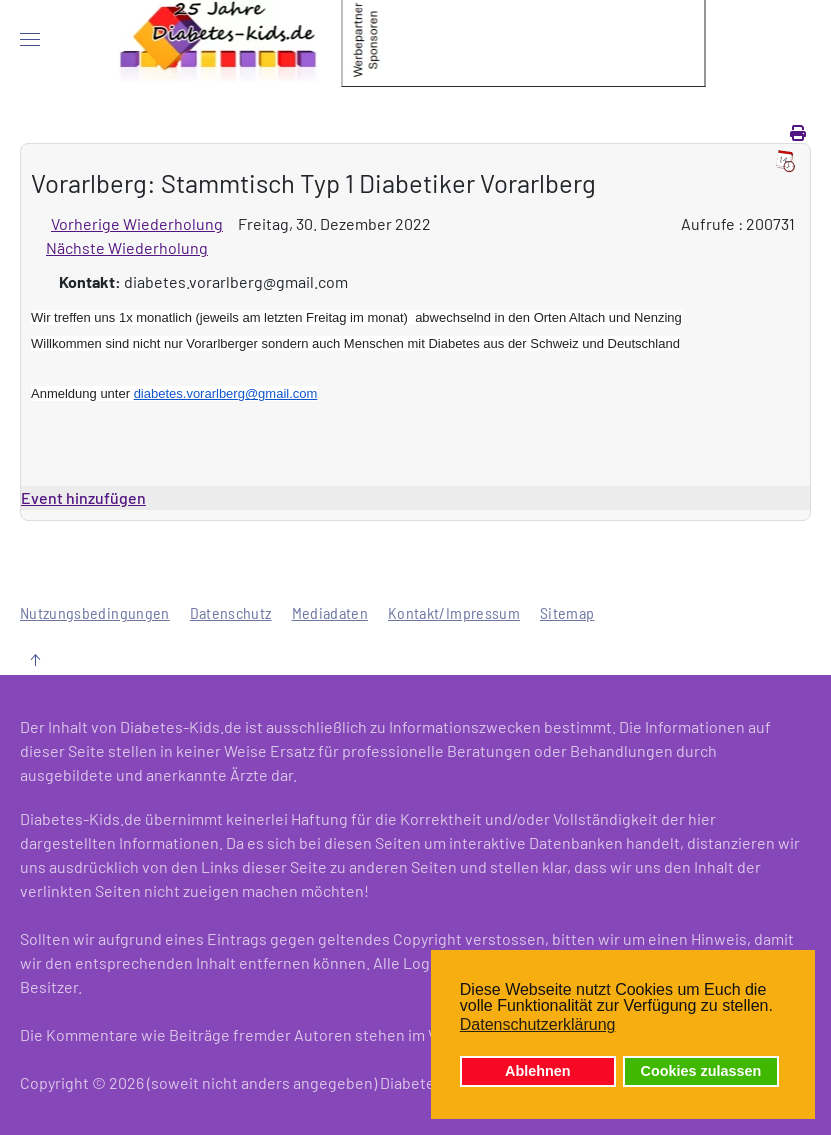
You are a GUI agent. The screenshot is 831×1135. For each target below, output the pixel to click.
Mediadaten (330, 612)
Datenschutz (231, 612)
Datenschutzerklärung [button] (538, 1024)
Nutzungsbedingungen (95, 612)
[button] (30, 40)
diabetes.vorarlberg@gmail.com (226, 393)
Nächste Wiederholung (127, 247)
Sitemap (567, 612)
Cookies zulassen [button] (701, 1071)
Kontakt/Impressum (454, 612)
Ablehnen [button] (538, 1071)
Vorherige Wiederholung (137, 223)
